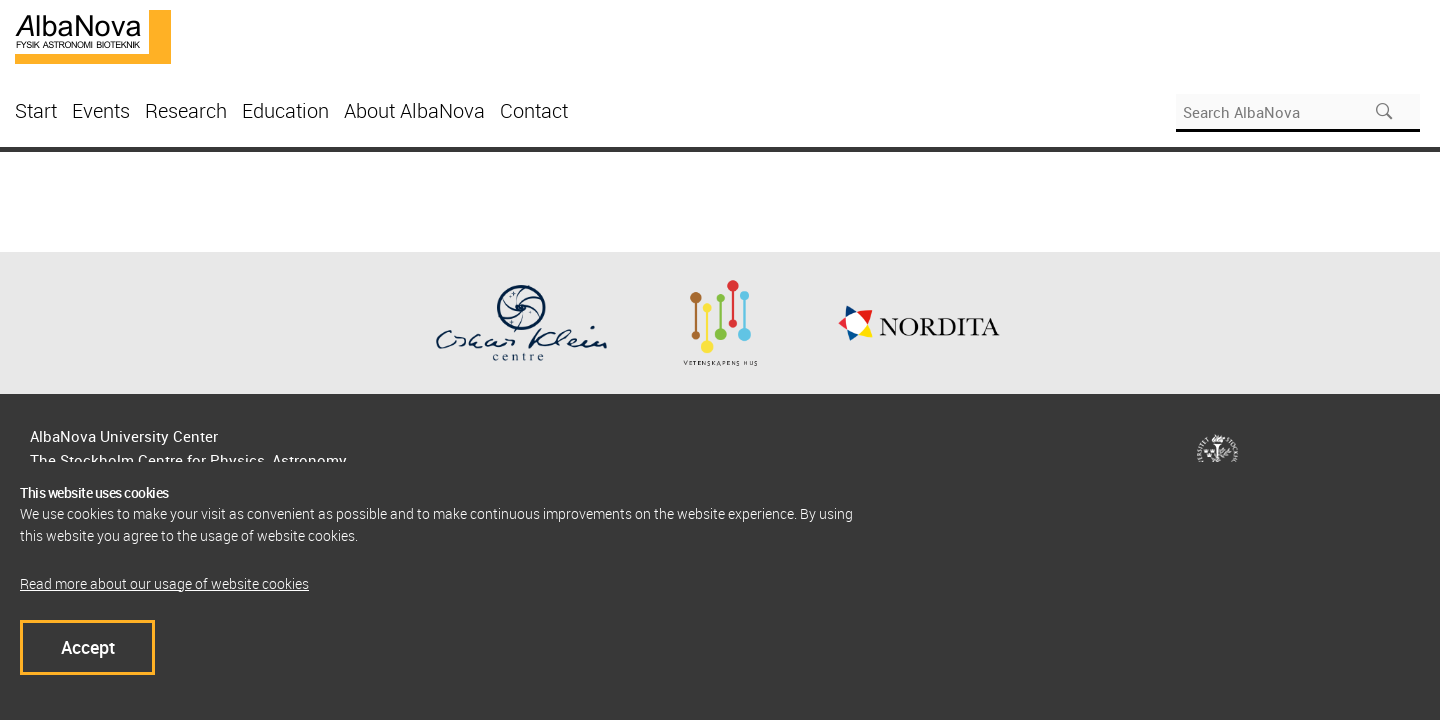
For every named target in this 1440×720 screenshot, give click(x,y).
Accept (88, 647)
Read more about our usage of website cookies (164, 583)
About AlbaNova (414, 110)
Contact (534, 110)
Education (285, 110)
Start (36, 110)
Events (101, 110)
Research (186, 110)
